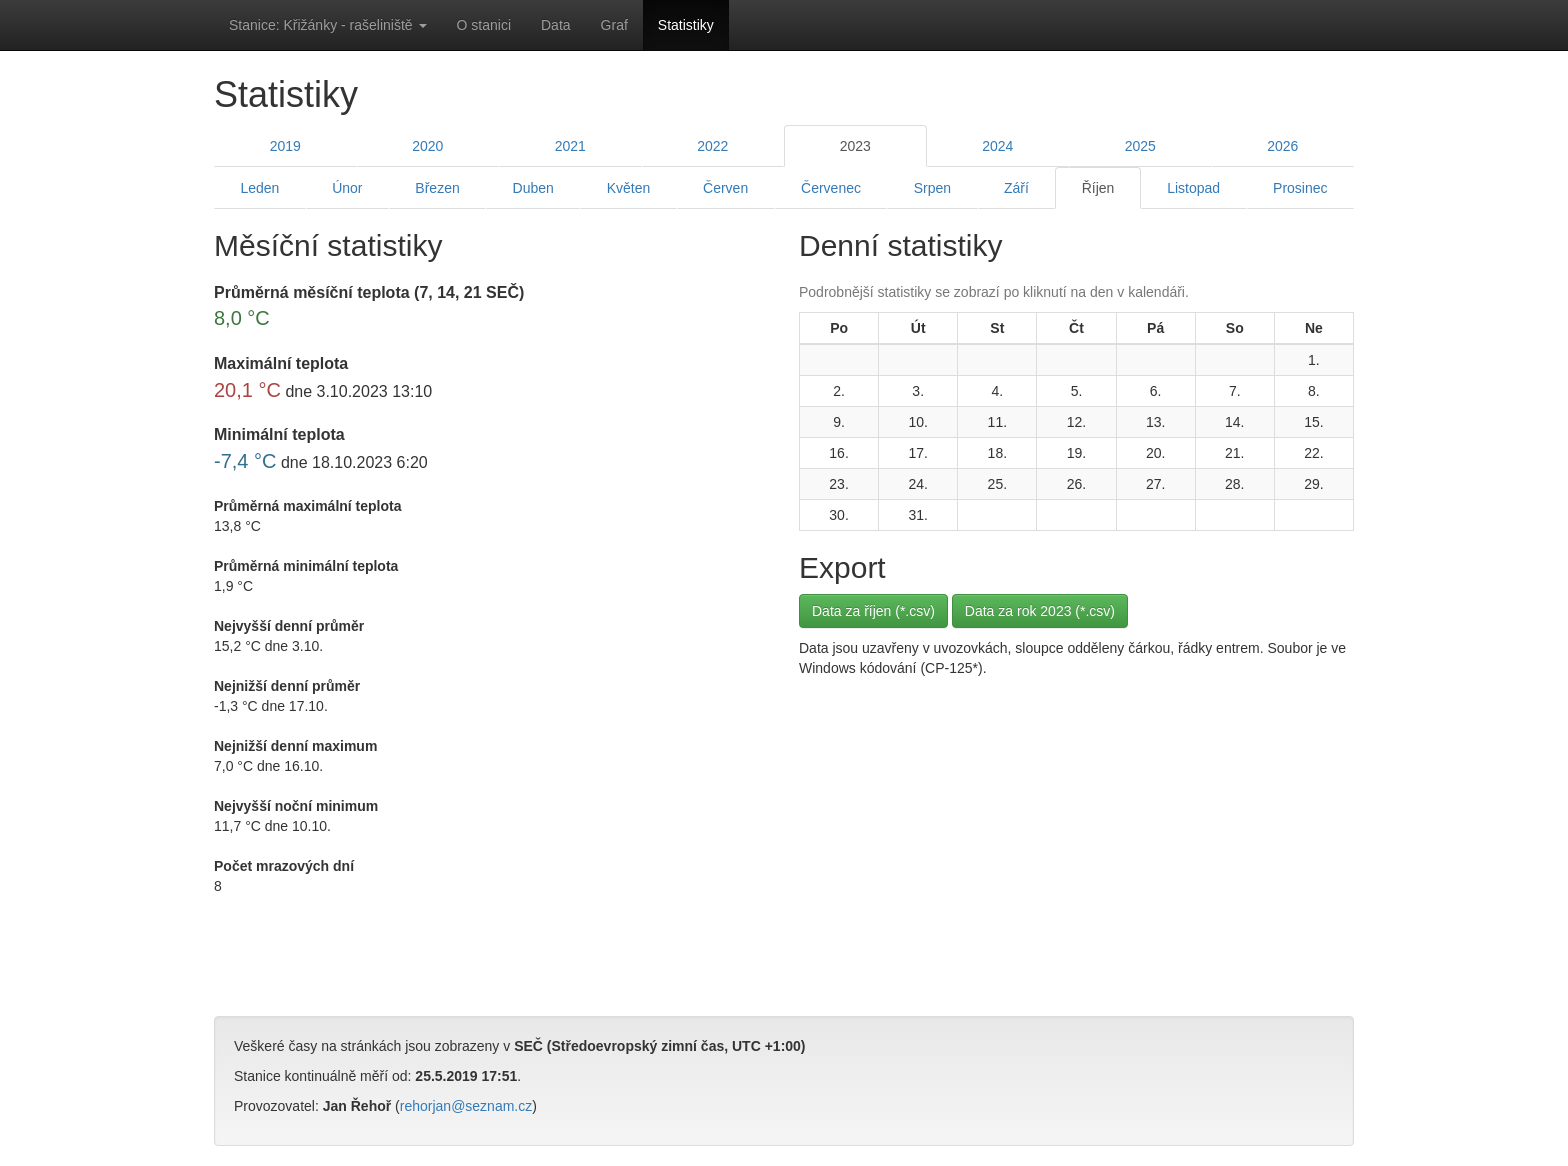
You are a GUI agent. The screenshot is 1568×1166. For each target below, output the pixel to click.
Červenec (831, 188)
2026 (1282, 146)
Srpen (932, 188)
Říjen (1098, 188)
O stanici (484, 25)
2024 (997, 146)
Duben (533, 188)
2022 (712, 146)
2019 (285, 146)
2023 (855, 146)
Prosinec (1300, 188)
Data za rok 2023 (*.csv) (1040, 611)
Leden (259, 188)
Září (1016, 188)
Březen (437, 188)
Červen (725, 188)
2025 (1140, 146)
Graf (614, 25)
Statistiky (686, 25)
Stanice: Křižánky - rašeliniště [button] (328, 25)
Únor (347, 188)
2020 (427, 146)
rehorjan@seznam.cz (466, 1106)
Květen (629, 188)
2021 (570, 146)
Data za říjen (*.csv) (873, 611)
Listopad (1193, 188)
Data (556, 25)
